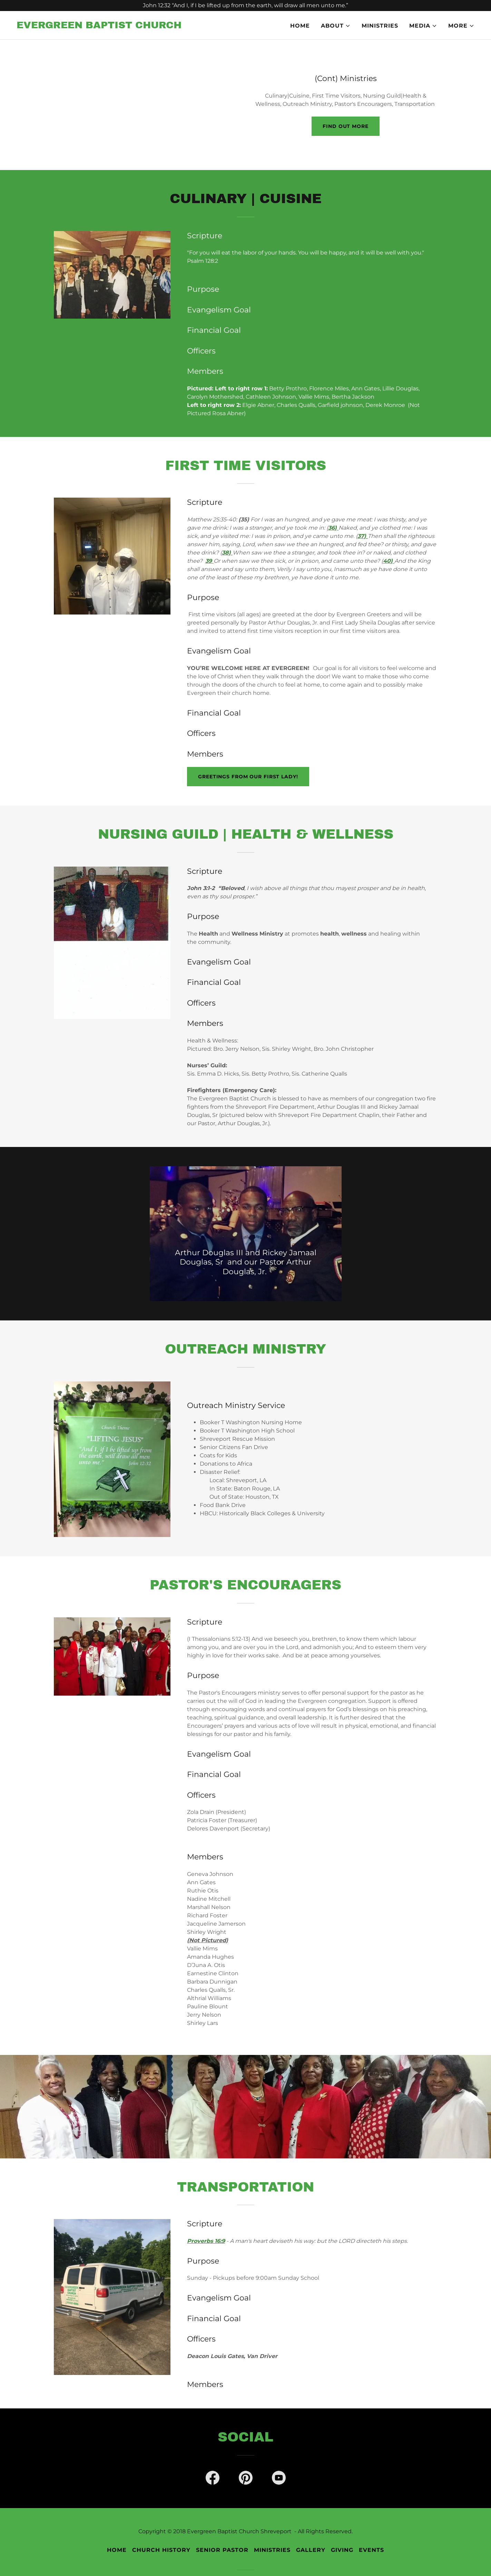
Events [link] (371, 2550)
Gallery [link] (310, 2550)
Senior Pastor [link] (222, 2550)
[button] (336, 26)
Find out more (345, 126)
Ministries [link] (380, 25)
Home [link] (300, 25)
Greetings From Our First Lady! (248, 776)
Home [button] (117, 2550)
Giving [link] (342, 2550)
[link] (99, 26)
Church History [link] (161, 2550)
